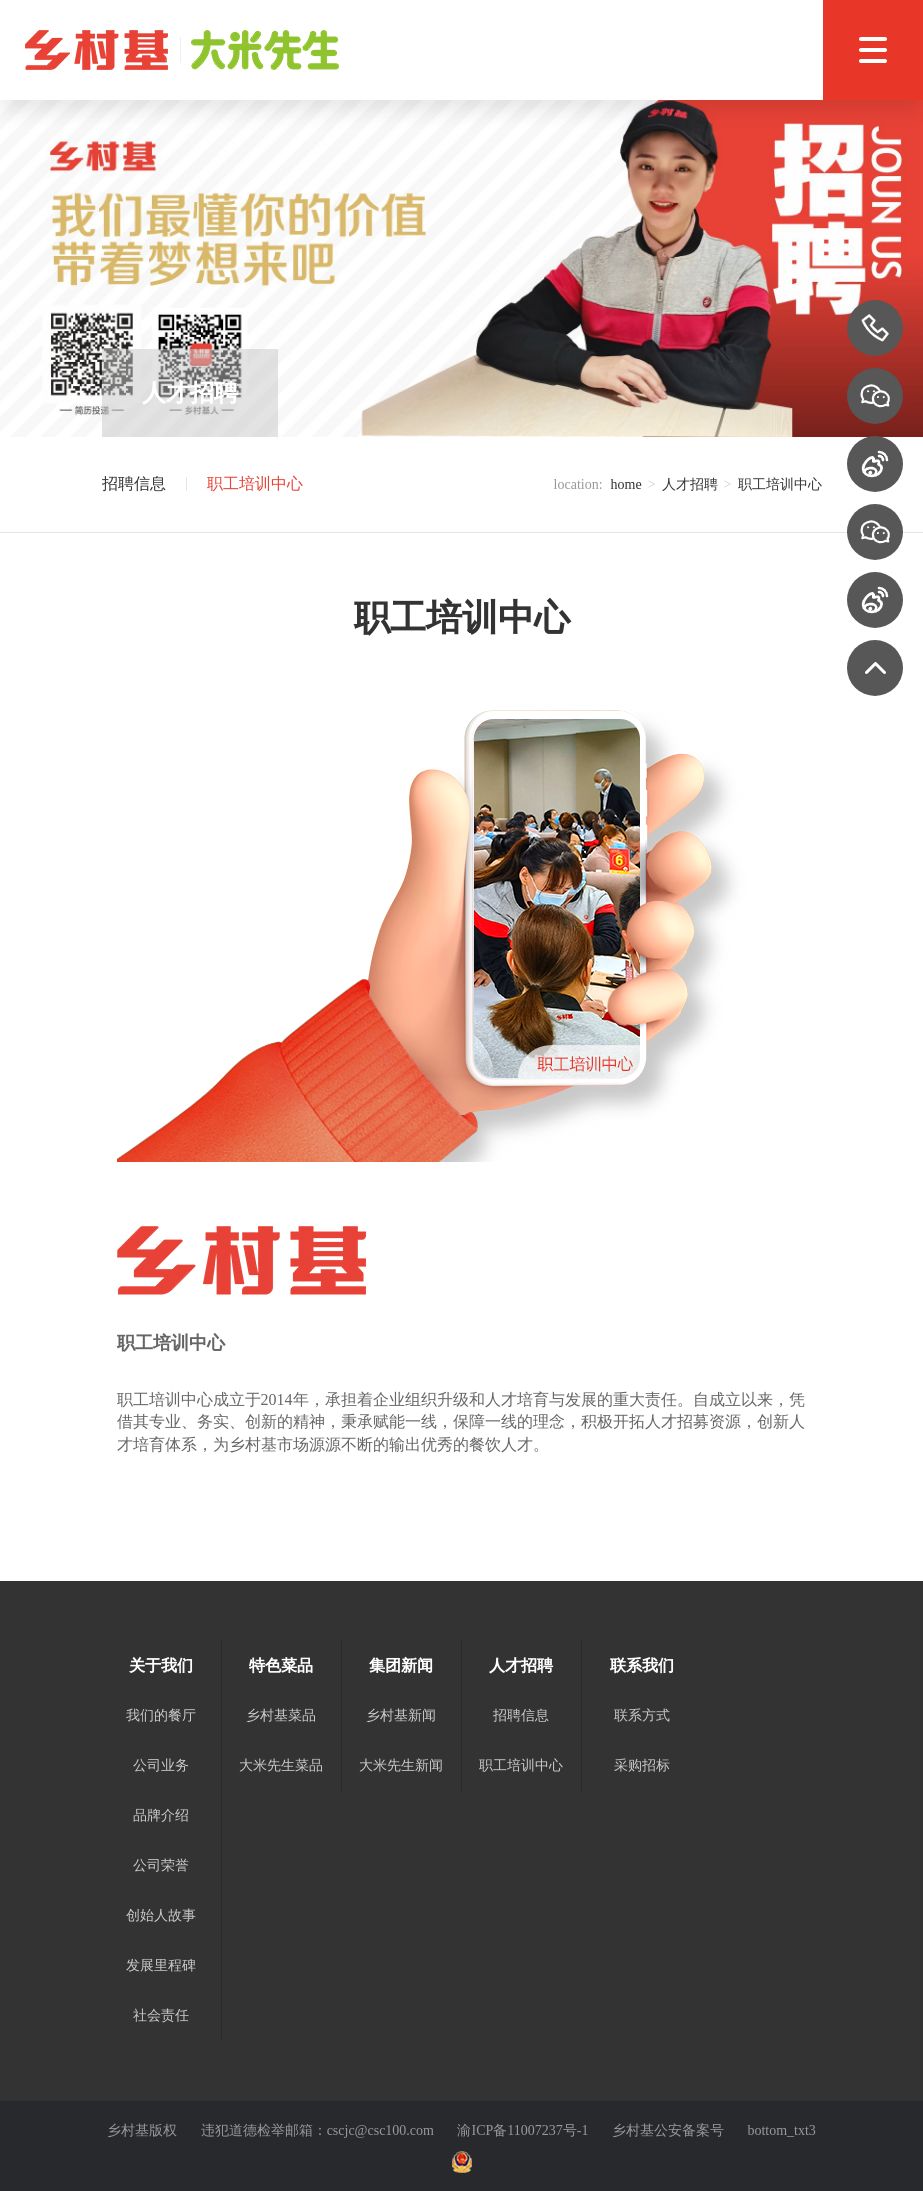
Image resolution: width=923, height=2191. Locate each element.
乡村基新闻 (401, 1715)
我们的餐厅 (161, 1715)
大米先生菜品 (281, 1765)
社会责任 (161, 2015)
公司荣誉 (161, 1865)
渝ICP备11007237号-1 (522, 2130)
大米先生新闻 (401, 1765)
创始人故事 (161, 1915)
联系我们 (642, 1665)
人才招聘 (690, 484)
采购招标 (642, 1765)
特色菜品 (281, 1665)
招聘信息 (134, 484)
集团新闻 (401, 1665)
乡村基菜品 (281, 1715)
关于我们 (161, 1665)
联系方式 (642, 1715)
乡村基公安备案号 (668, 2130)
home (626, 484)
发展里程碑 (161, 1965)
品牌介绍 (161, 1815)
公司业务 (161, 1765)
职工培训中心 (255, 484)
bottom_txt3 (781, 2130)
